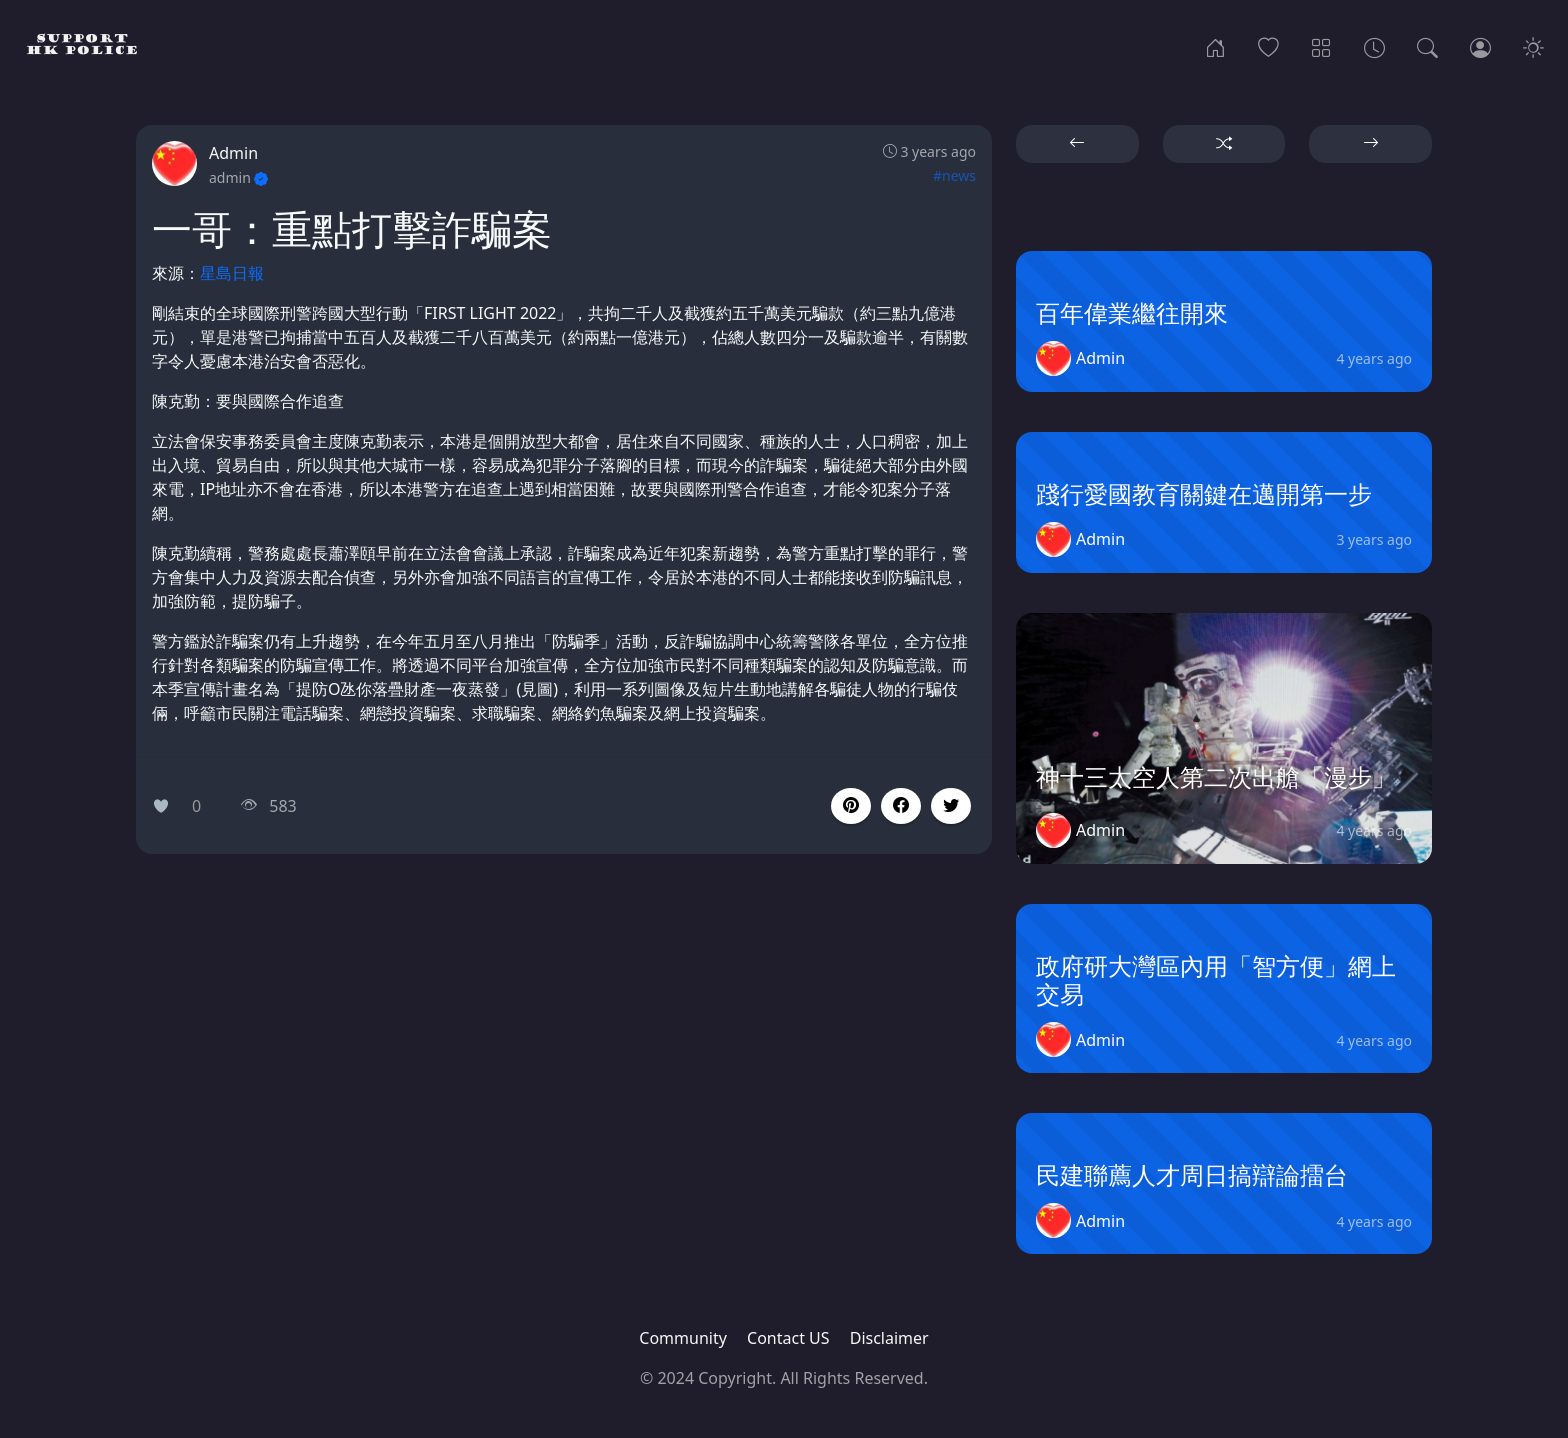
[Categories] (1321, 46)
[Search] (1427, 46)
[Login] (1480, 46)
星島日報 (232, 273)
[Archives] (1374, 46)
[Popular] (1268, 46)
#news (954, 175)
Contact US (788, 1338)
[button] (901, 806)
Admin (233, 153)
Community (683, 1338)
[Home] (1215, 46)
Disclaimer (889, 1338)
